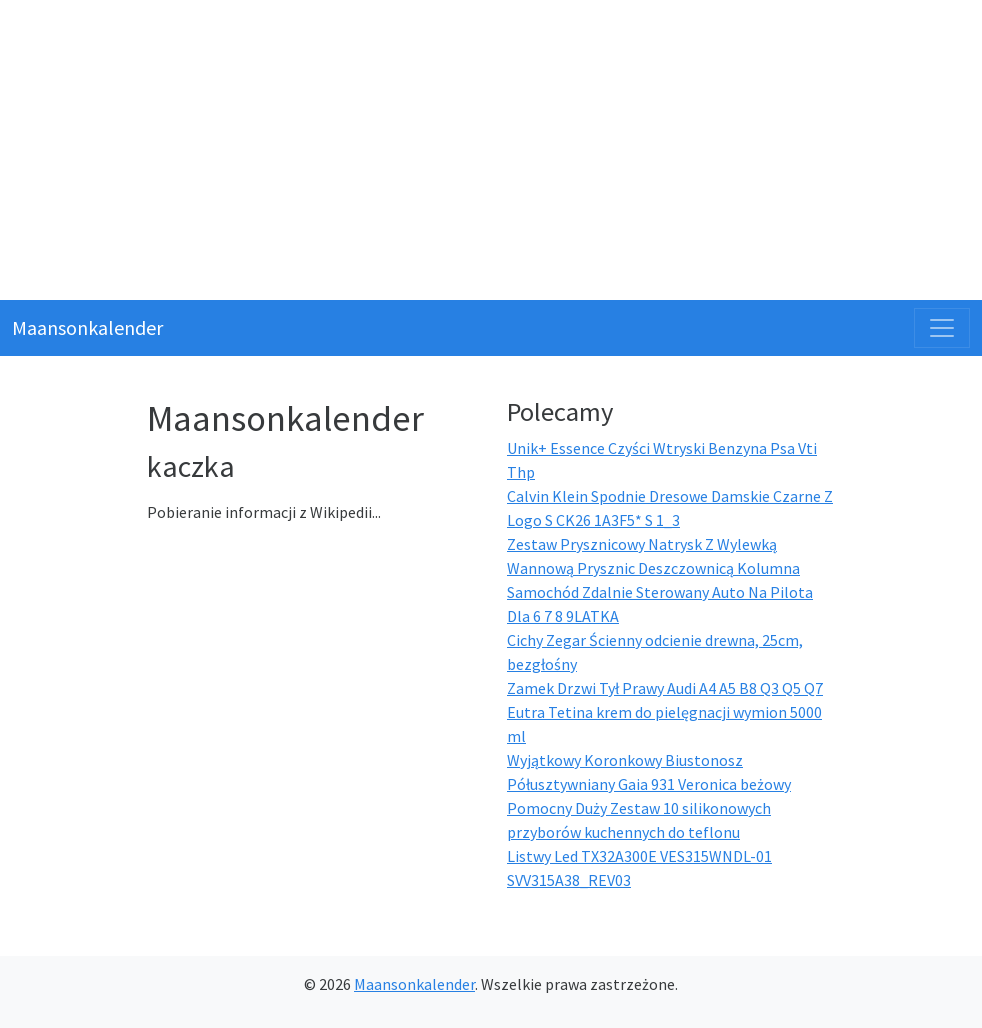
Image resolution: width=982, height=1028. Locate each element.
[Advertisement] (491, 150)
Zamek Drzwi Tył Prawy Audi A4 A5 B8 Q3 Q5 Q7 (665, 688)
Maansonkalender (87, 327)
